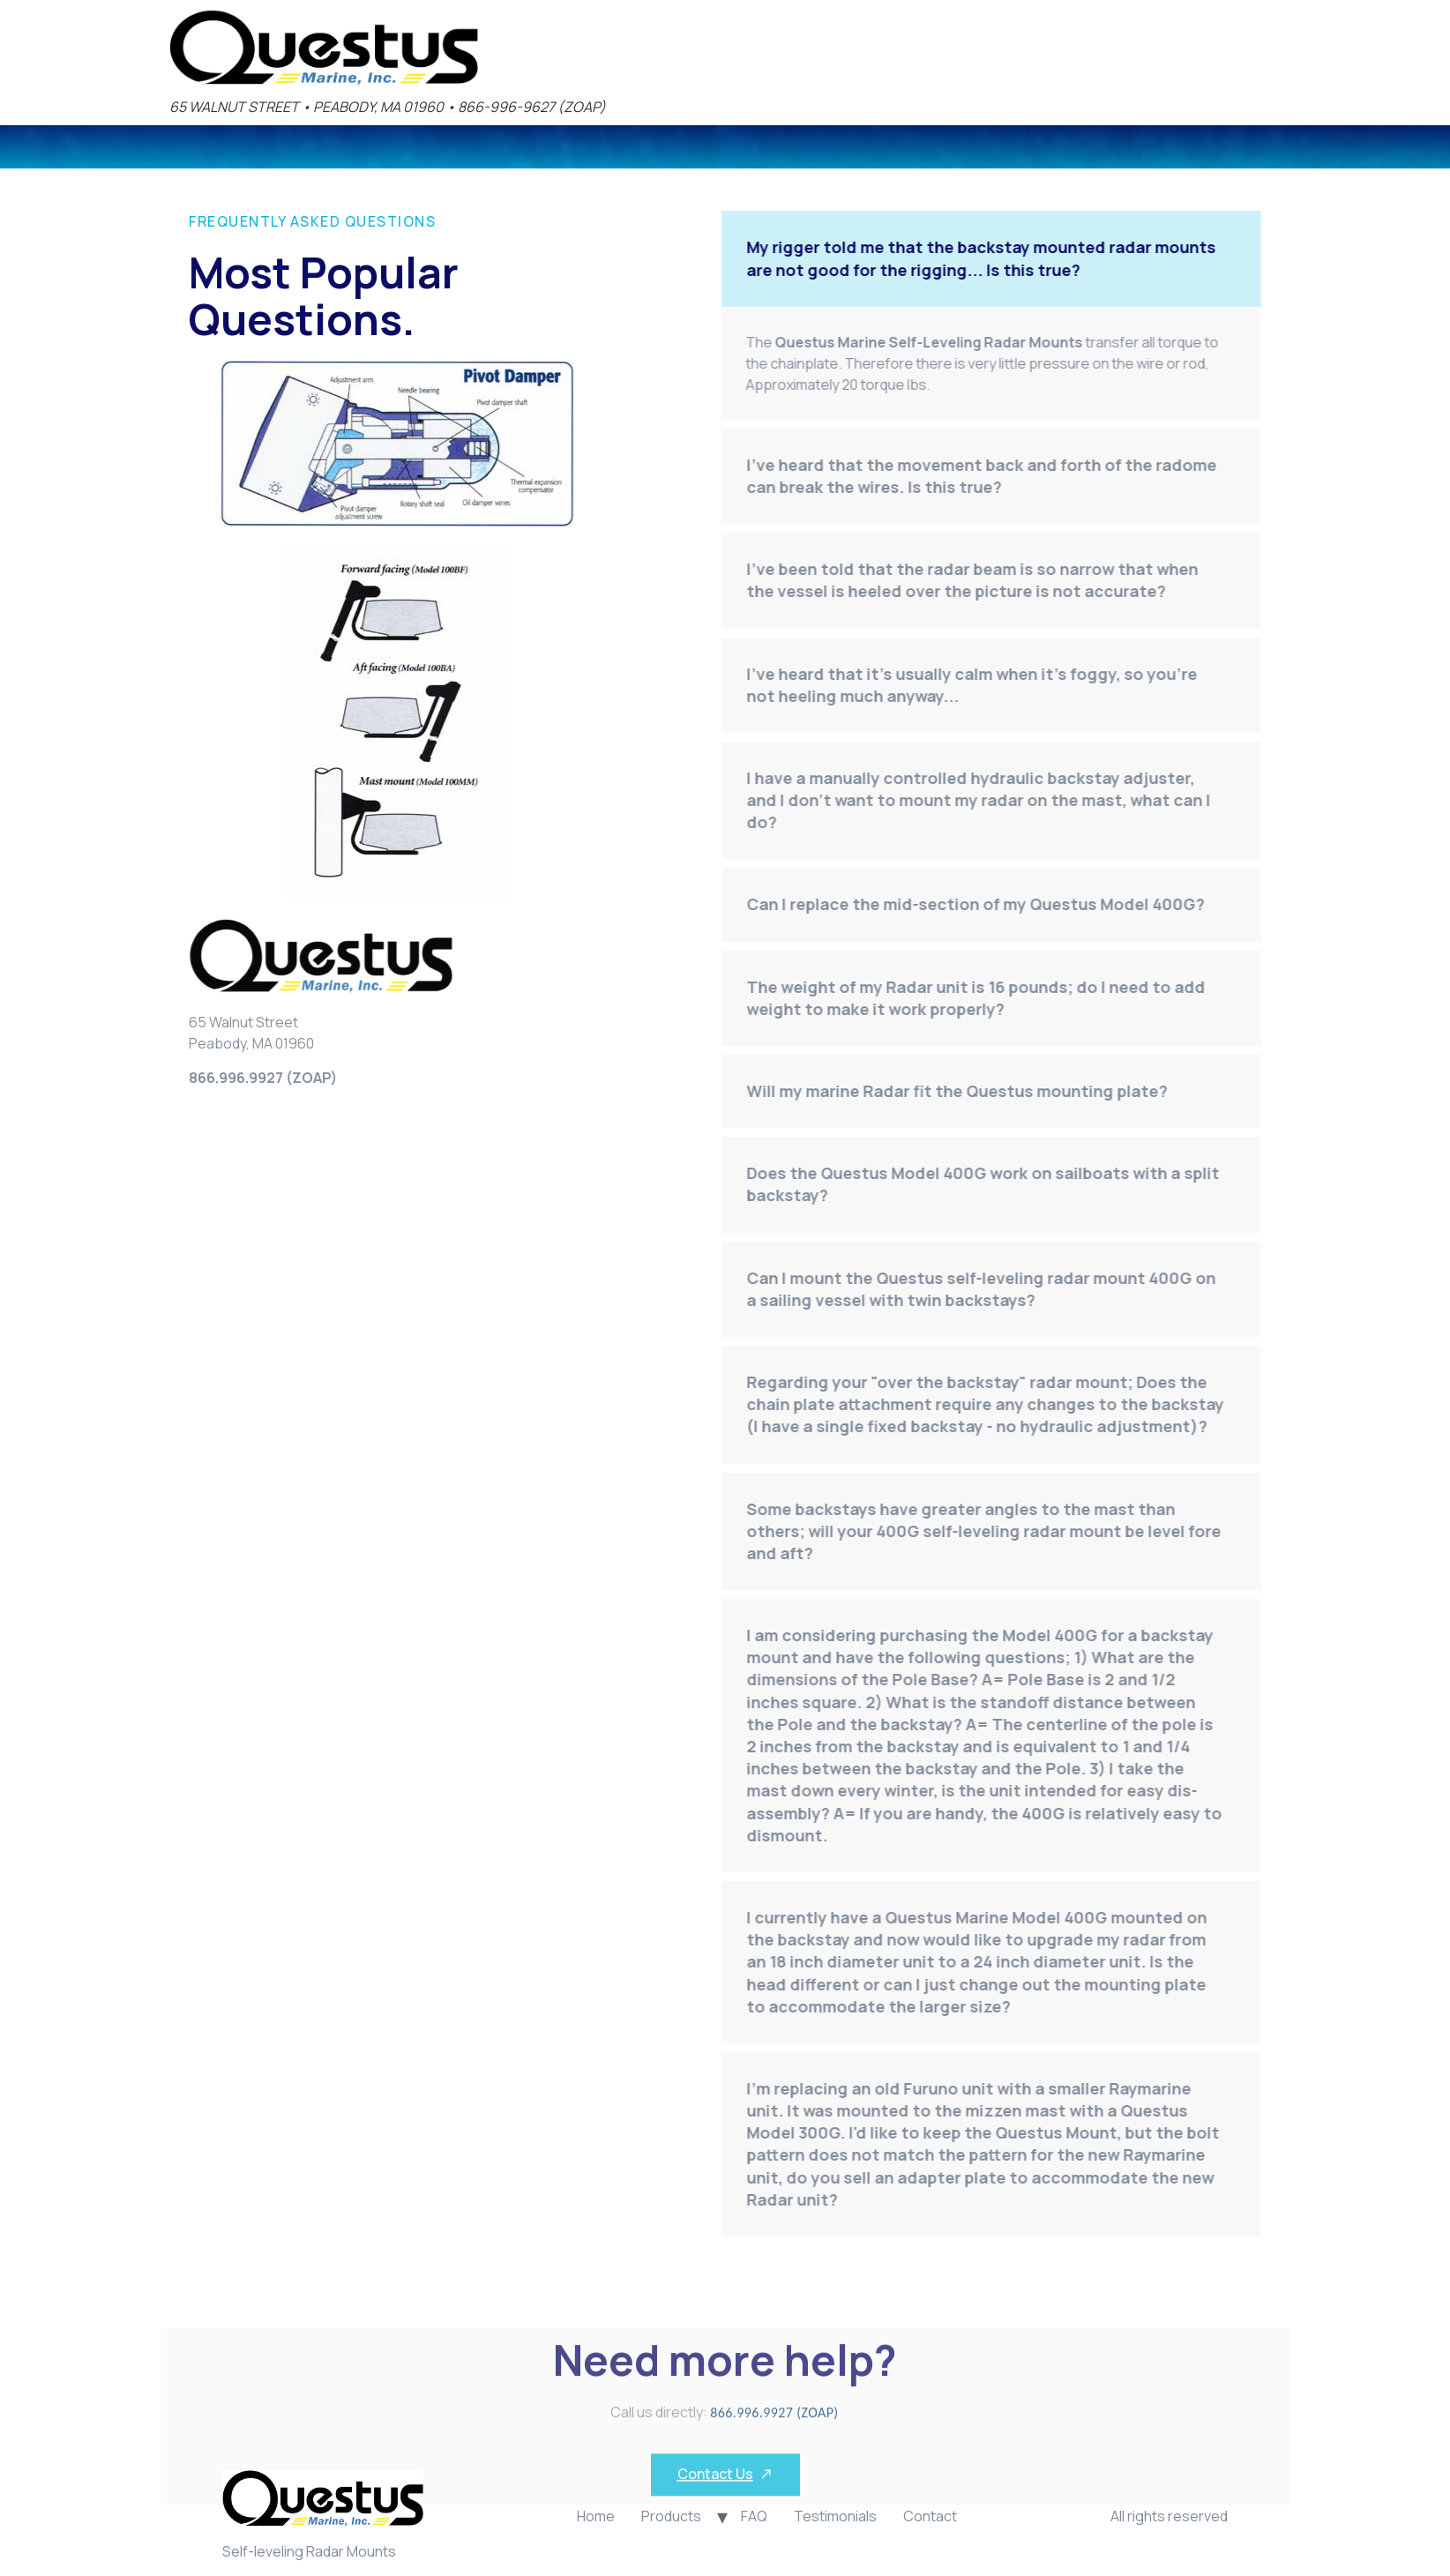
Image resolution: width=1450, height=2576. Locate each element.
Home (596, 2516)
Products (671, 2516)
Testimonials (835, 2516)
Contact (930, 2516)
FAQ (754, 2516)
